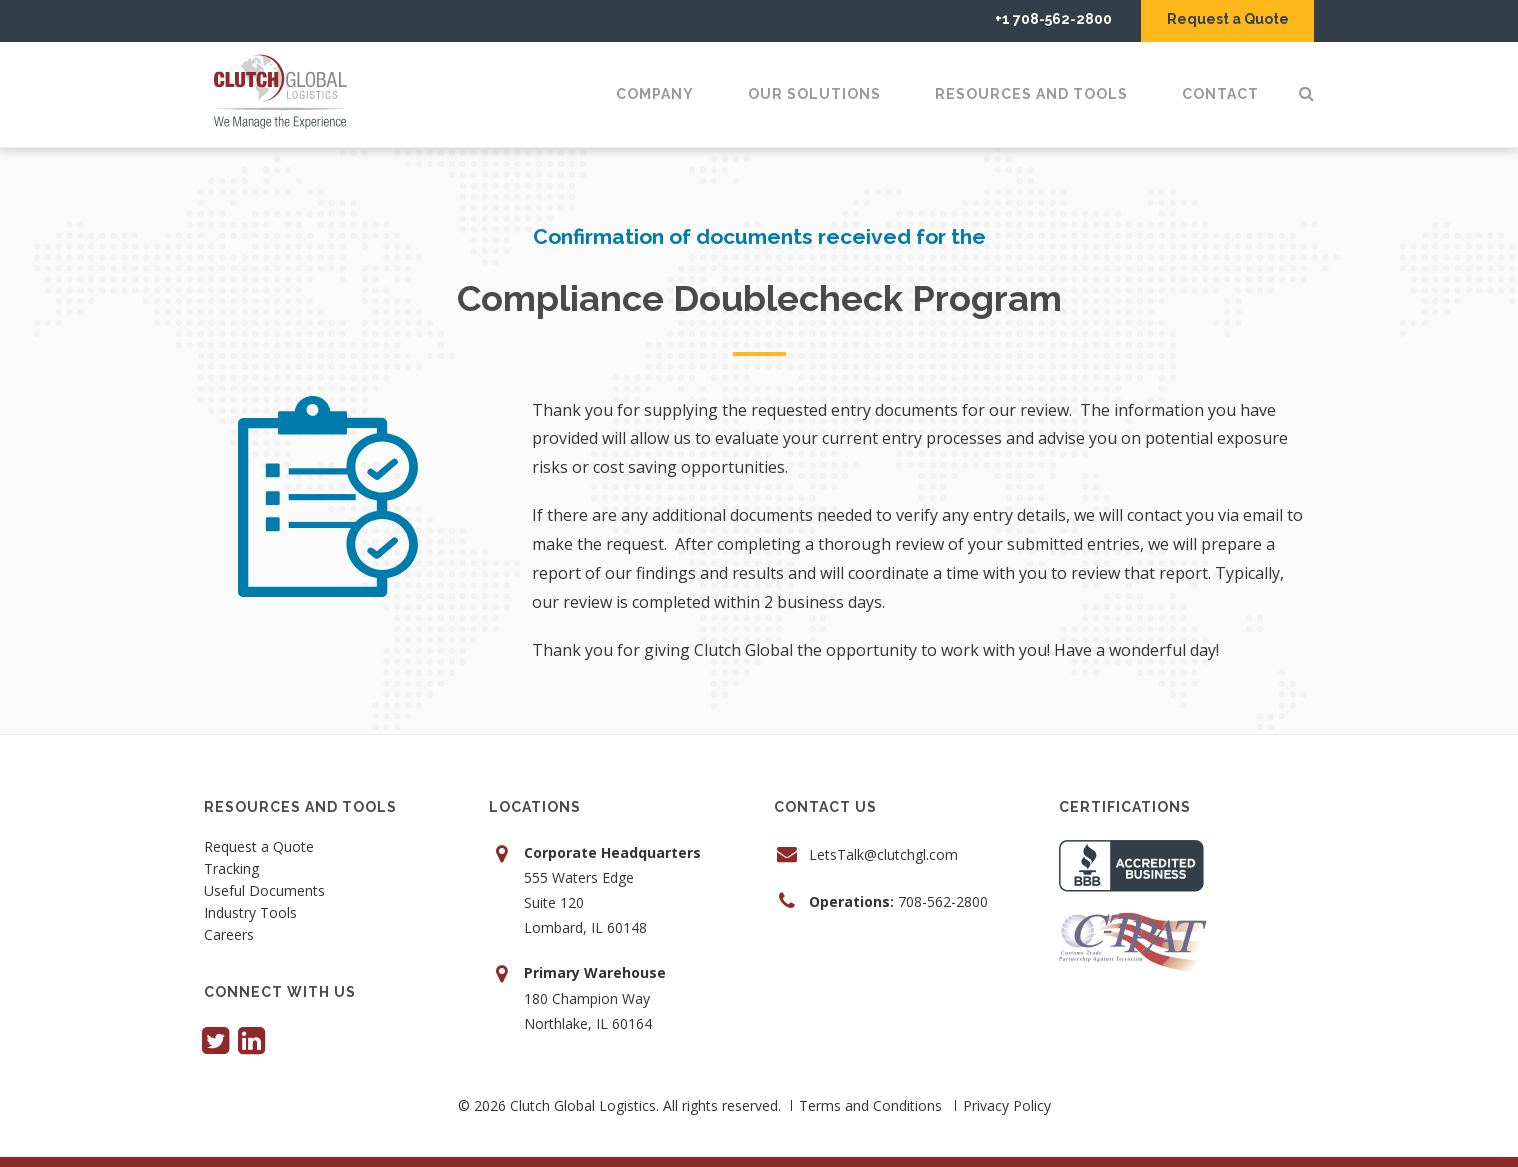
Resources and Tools (1031, 94)
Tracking (231, 870)
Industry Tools (250, 914)
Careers (229, 936)
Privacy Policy (1007, 1105)
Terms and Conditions (870, 1105)
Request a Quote (1226, 19)
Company (655, 94)
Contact (1220, 94)
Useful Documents (264, 892)
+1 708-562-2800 (1048, 19)
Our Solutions (814, 94)
